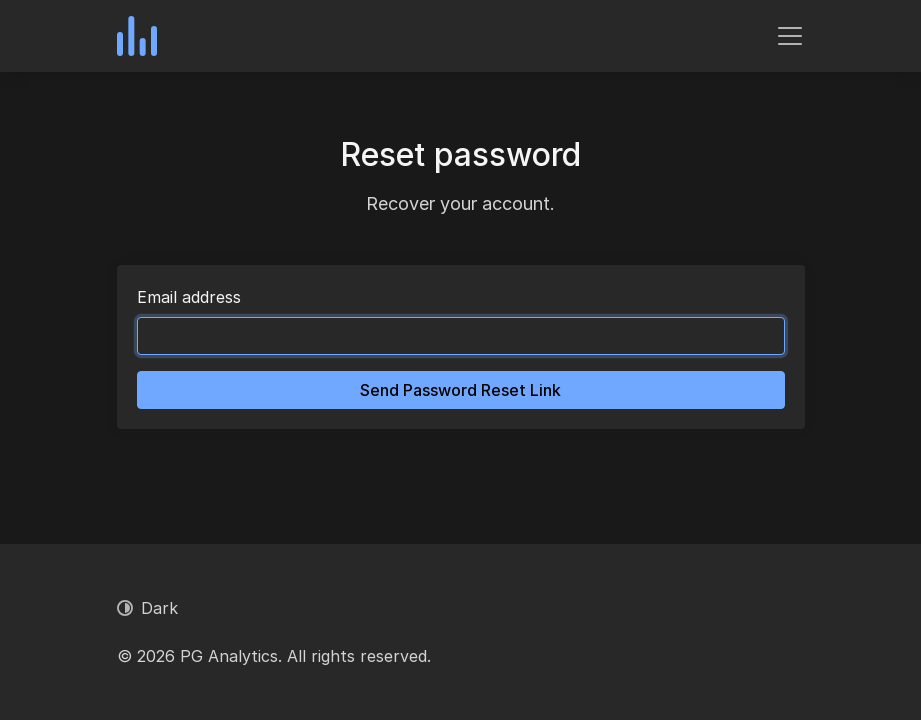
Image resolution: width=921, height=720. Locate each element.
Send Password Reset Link (460, 390)
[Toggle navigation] (790, 36)
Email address (189, 297)
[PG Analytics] (137, 36)
